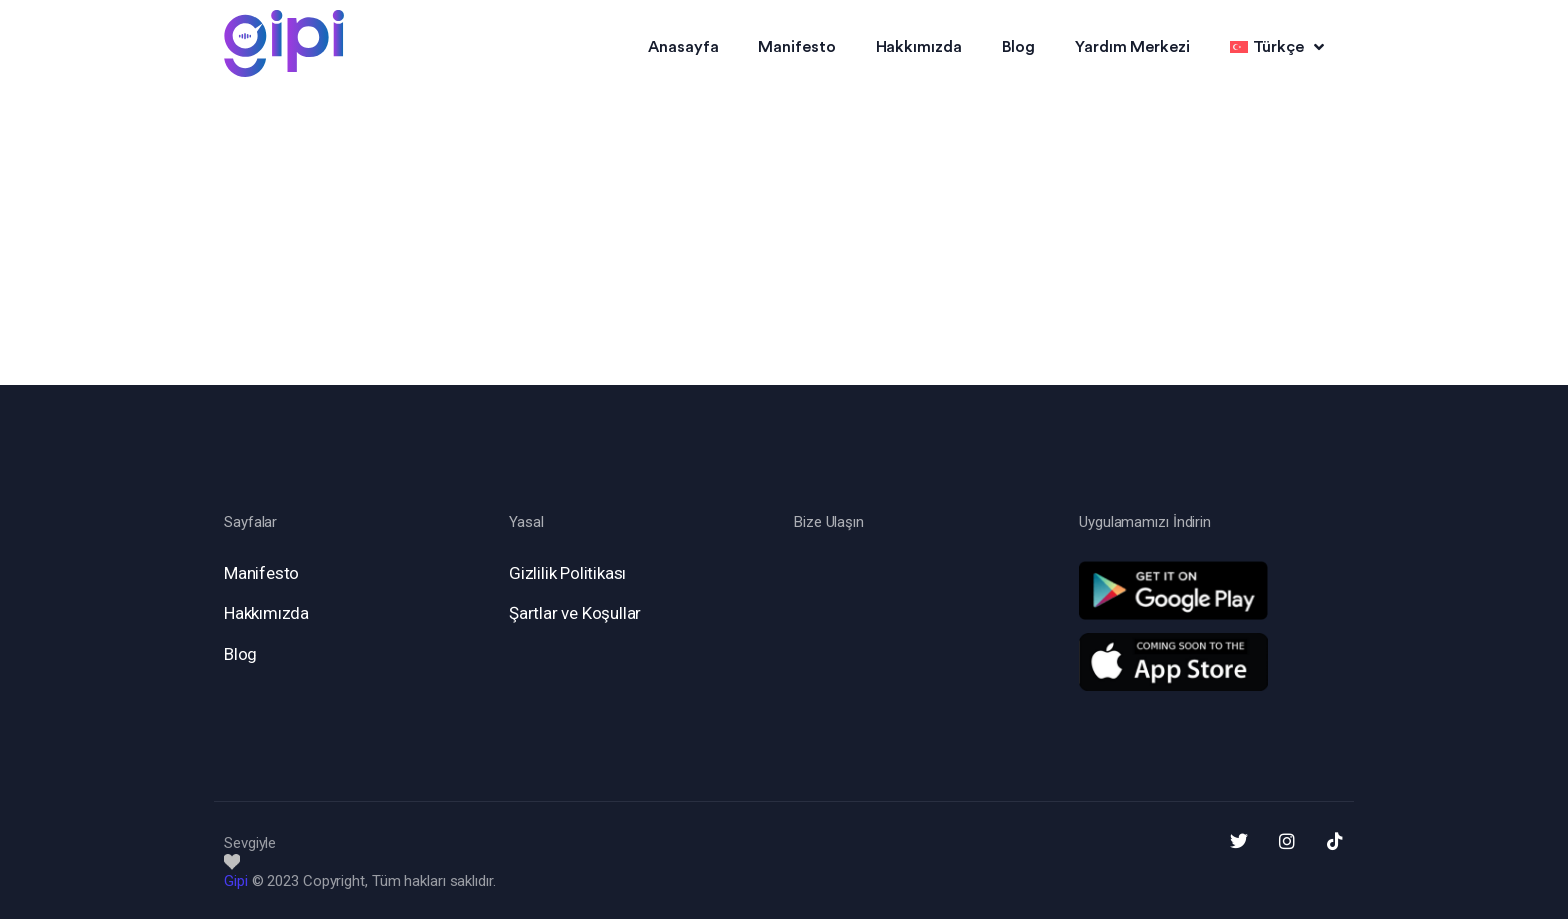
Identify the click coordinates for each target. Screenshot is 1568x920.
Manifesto (796, 47)
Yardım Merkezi (1132, 47)
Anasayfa (683, 47)
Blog (1019, 47)
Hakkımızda (919, 47)
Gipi (236, 881)
